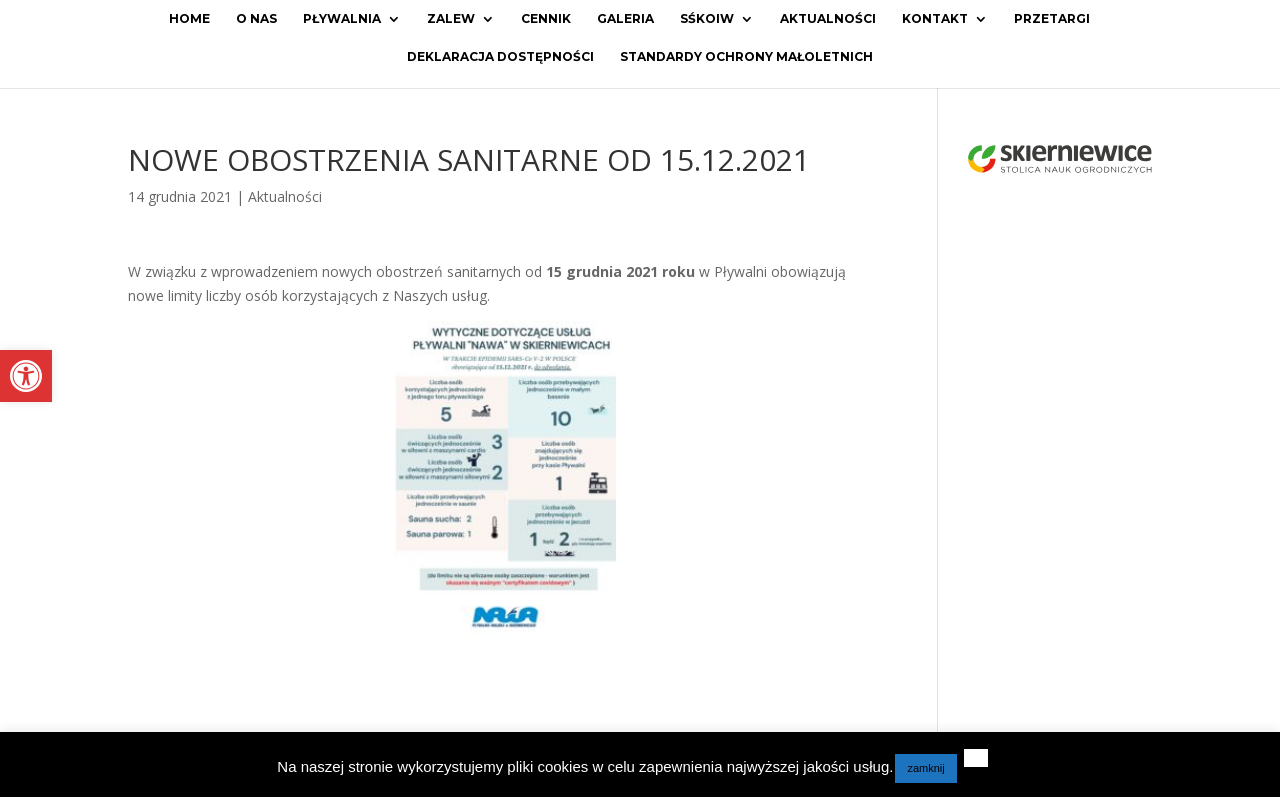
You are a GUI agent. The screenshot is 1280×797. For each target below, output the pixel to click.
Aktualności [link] (828, 19)
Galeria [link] (625, 19)
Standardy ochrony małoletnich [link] (746, 57)
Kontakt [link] (935, 19)
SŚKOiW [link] (707, 19)
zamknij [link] (925, 768)
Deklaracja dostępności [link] (500, 57)
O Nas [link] (256, 19)
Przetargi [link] (1052, 19)
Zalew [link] (451, 19)
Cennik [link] (546, 19)
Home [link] (189, 19)
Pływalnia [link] (342, 19)
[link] (26, 376)
